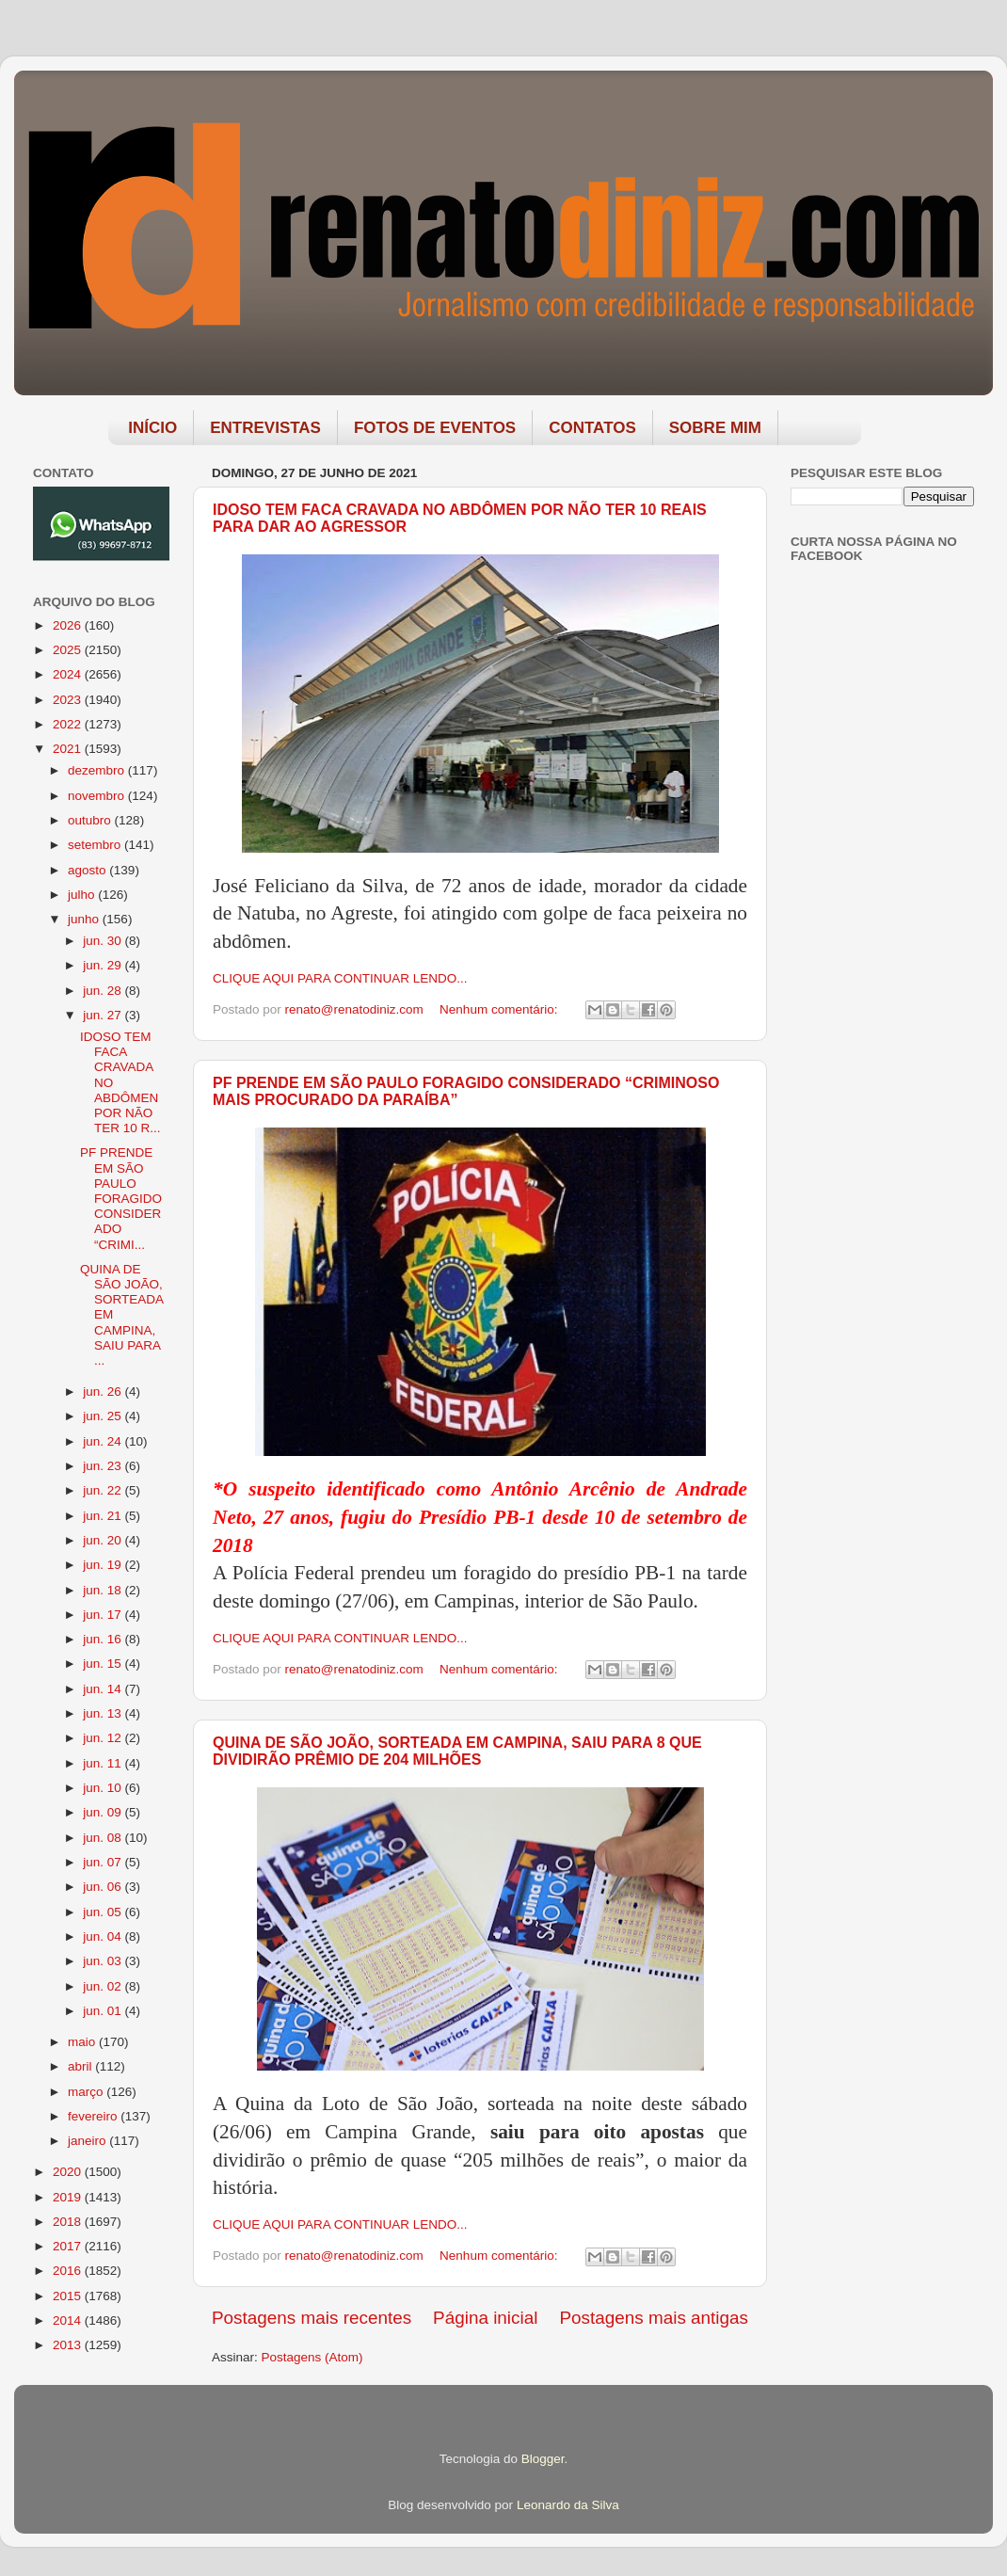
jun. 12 (103, 1738)
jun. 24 (103, 1441)
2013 (69, 2345)
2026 (69, 625)
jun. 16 (103, 1639)
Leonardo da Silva (568, 2505)
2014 (69, 2320)
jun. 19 (103, 1565)
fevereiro (94, 2116)
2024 (69, 674)
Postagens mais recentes (311, 2318)
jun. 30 (103, 941)
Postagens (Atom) (312, 2357)
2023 (69, 700)
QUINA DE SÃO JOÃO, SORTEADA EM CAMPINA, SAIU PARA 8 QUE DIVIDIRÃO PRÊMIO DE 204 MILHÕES (457, 1751)
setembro (96, 845)
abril (81, 2066)
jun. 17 (103, 1615)
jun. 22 (103, 1490)
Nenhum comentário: (500, 1009)
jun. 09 (103, 1812)
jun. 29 (103, 965)
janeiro (88, 2141)
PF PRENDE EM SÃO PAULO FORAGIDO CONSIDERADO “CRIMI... (121, 1198)
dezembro (98, 770)
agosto (88, 870)
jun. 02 (103, 1986)
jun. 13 (103, 1713)
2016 (69, 2271)
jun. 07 (103, 1862)
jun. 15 (103, 1663)
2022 (69, 724)
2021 (69, 749)
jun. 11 (103, 1763)
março (87, 2092)
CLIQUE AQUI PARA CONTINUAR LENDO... (340, 978)
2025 (69, 650)
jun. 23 (103, 1466)
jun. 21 (103, 1516)
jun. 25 (103, 1416)
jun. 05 (103, 1912)
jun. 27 (103, 1015)
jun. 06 (103, 1887)
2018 (69, 2222)
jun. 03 (103, 1961)
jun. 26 (103, 1391)
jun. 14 (103, 1689)
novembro (98, 796)
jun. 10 (103, 1788)
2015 (69, 2296)
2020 (69, 2172)
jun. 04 (103, 1936)
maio (83, 2042)
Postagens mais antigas (653, 2318)
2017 (69, 2246)
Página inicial (485, 2318)
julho (83, 895)
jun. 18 (103, 1590)
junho (85, 919)
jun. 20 (103, 1540)
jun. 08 (103, 1838)
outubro (91, 820)
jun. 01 (103, 2011)
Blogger (543, 2459)
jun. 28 (103, 991)
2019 (69, 2197)
